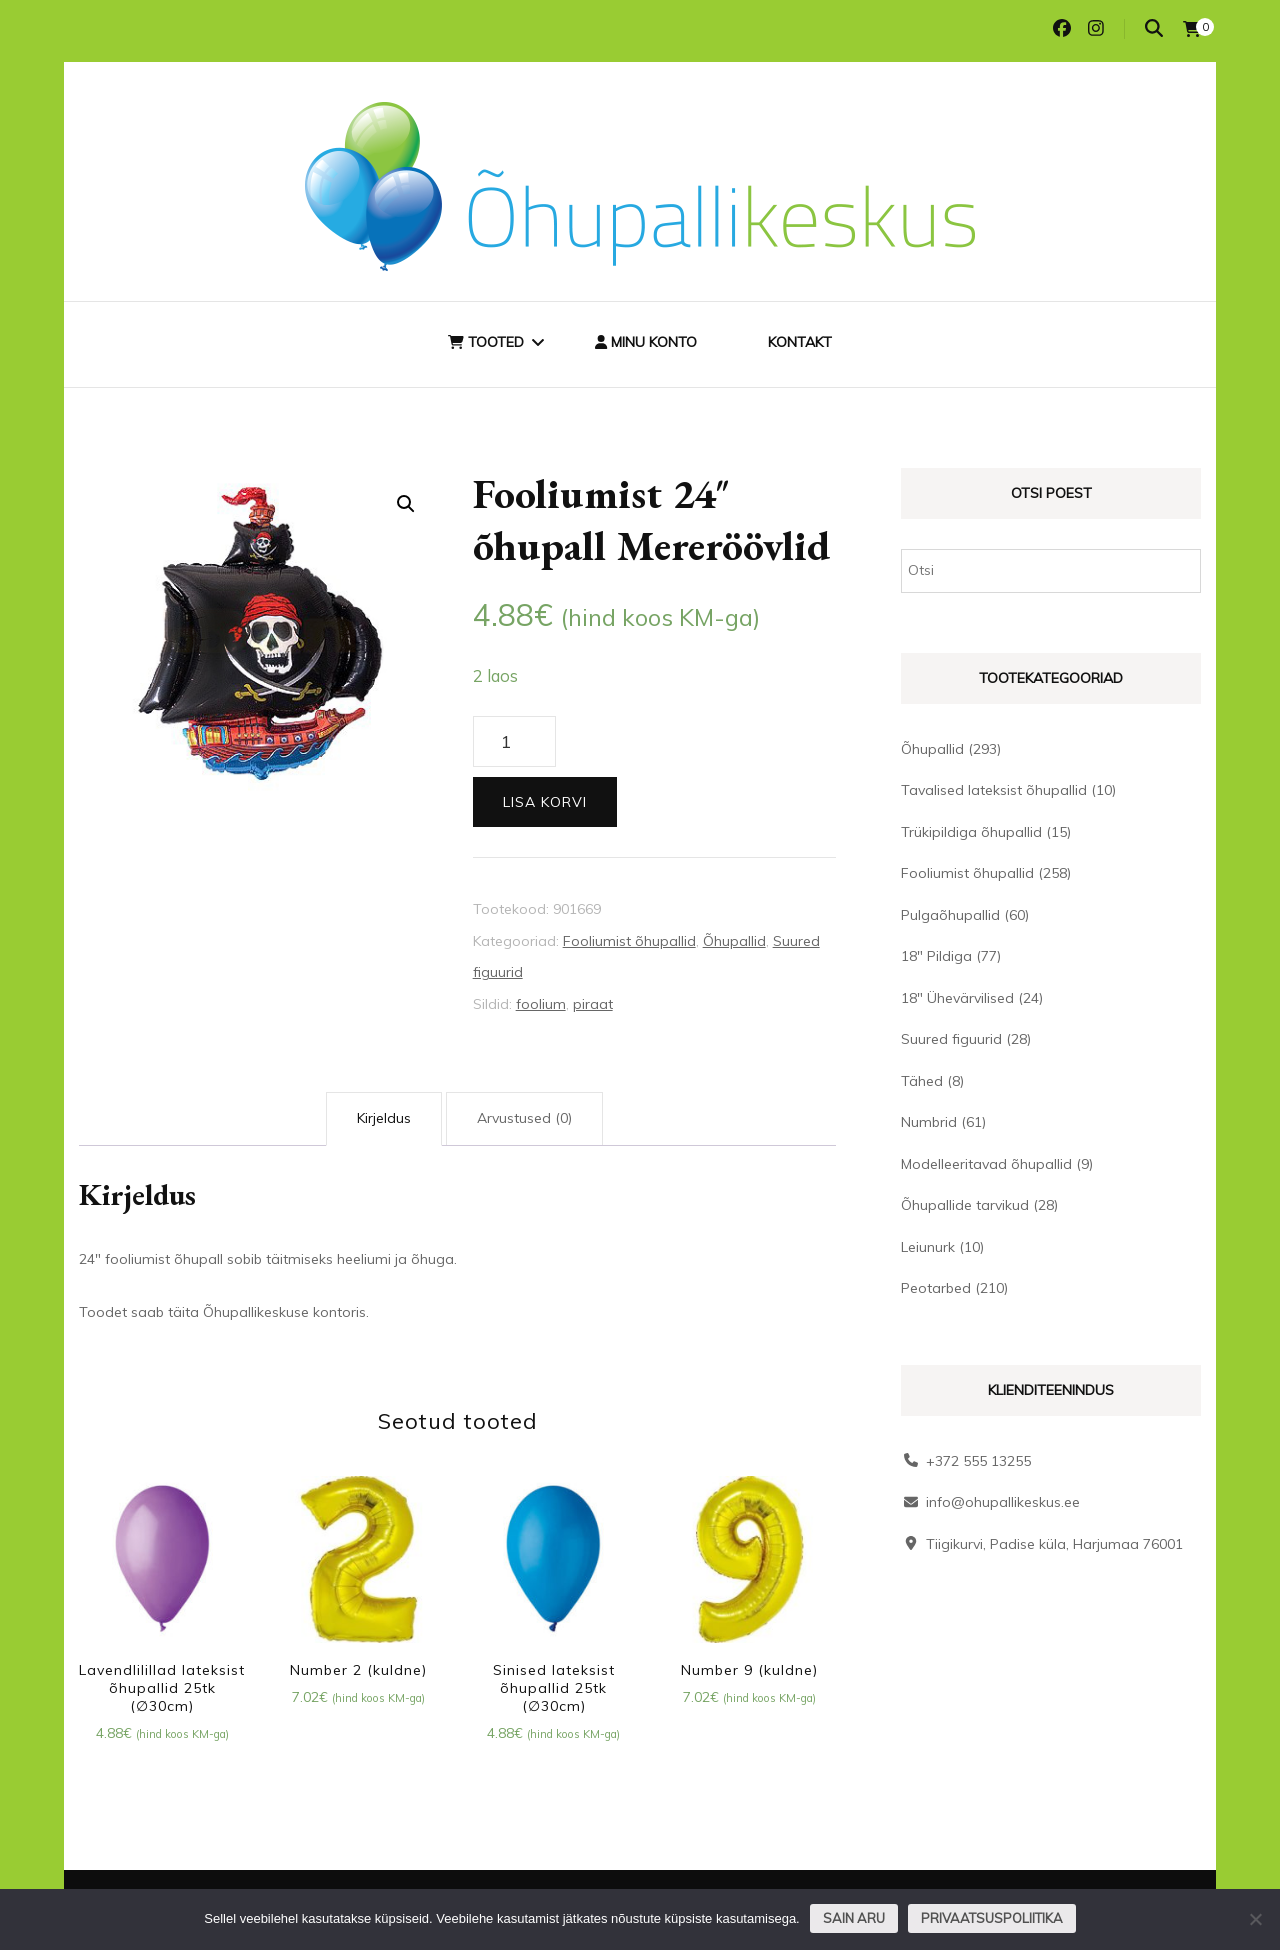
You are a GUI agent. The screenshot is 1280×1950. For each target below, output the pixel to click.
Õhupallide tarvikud (965, 1205)
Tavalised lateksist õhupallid (994, 790)
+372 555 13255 (978, 1461)
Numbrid (929, 1122)
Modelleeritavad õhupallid (986, 1164)
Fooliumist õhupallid (629, 941)
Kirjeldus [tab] (384, 1118)
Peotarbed (936, 1288)
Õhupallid (734, 941)
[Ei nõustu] (1255, 1919)
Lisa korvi (545, 802)
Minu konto (646, 342)
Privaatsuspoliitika (992, 1918)
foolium (541, 1004)
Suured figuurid (951, 1039)
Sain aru (854, 1918)
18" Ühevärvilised (957, 998)
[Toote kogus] (514, 742)
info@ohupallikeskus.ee (1003, 1502)
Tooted (486, 342)
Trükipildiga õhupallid (971, 832)
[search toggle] (1154, 28)
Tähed (922, 1081)
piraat (593, 1004)
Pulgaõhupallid (950, 915)
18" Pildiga (936, 956)
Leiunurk (928, 1247)
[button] (406, 504)
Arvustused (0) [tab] (524, 1118)
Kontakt (800, 342)
